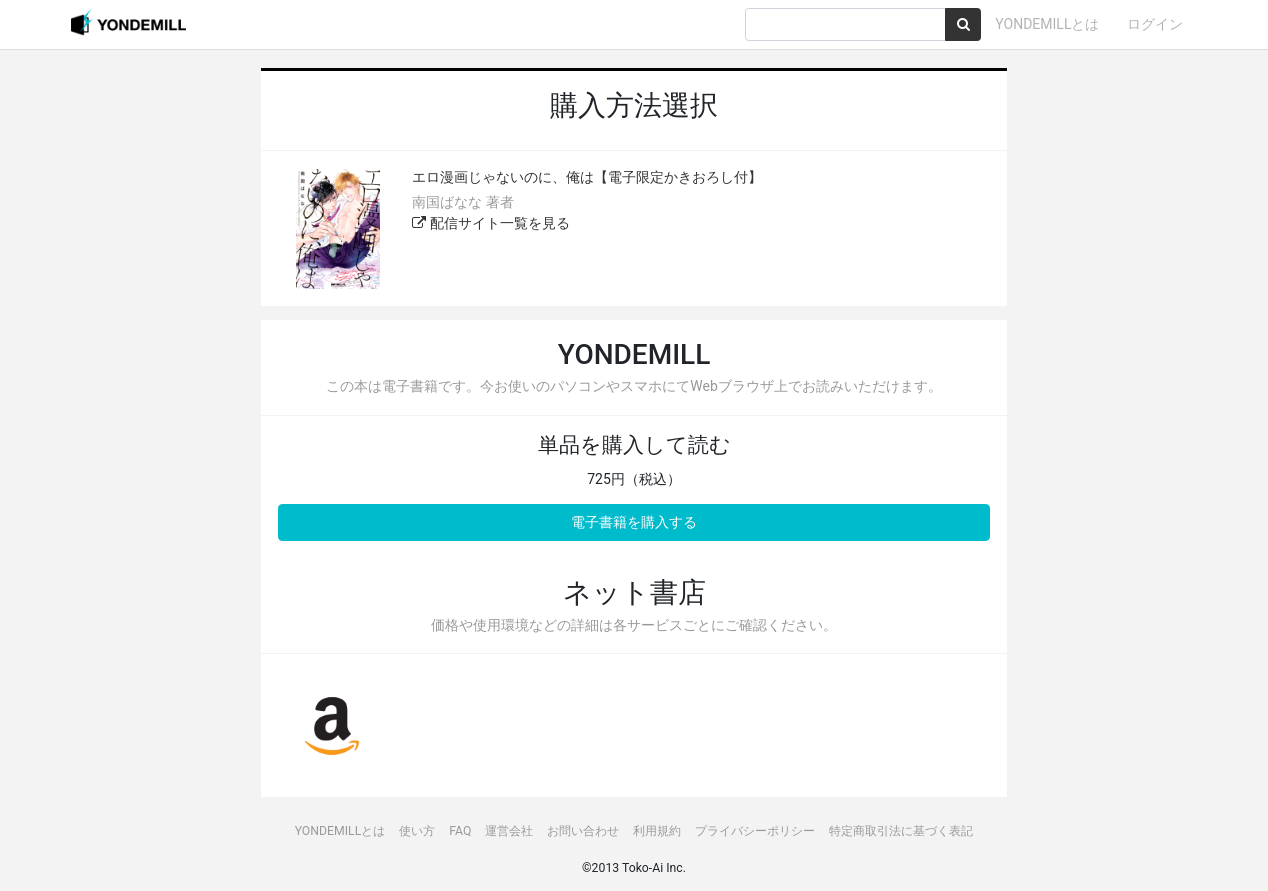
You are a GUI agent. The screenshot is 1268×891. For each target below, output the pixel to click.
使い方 (417, 831)
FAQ (460, 831)
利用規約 (657, 831)
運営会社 (509, 831)
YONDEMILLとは (1047, 24)
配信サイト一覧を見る (490, 223)
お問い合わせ (583, 831)
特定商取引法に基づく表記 (901, 831)
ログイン (1155, 24)
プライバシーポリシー (755, 831)
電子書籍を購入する (634, 522)
